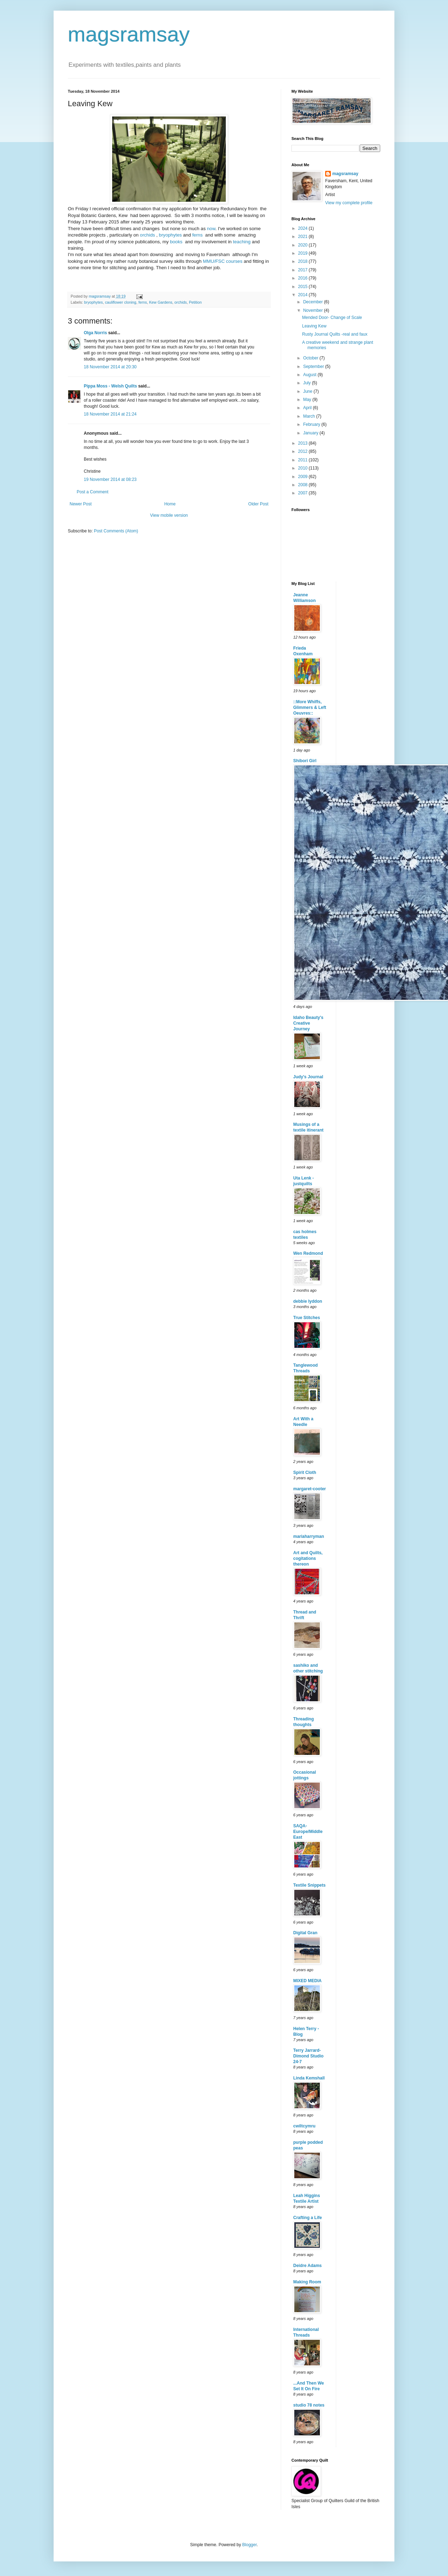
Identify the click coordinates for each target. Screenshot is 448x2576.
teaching (242, 241)
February (312, 424)
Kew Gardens (160, 302)
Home (170, 503)
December (313, 301)
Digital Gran (305, 1932)
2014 (303, 294)
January (311, 432)
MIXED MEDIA (307, 1980)
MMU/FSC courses (222, 261)
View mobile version (169, 515)
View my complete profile (348, 202)
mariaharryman (308, 1536)
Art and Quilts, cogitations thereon (308, 1558)
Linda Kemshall (309, 2078)
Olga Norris (95, 332)
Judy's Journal (308, 1076)
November (313, 310)
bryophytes (170, 235)
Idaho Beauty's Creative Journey (308, 1023)
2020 (303, 245)
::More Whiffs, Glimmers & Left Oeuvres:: (309, 707)
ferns (197, 235)
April (308, 407)
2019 (303, 253)
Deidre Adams (307, 2265)
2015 (303, 286)
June (308, 391)
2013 (303, 443)
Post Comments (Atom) (116, 530)
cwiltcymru (304, 2126)
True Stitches (306, 1317)
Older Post (258, 503)
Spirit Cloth (304, 1472)
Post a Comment (92, 491)
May (307, 399)
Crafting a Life (307, 2217)
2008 (303, 484)
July (307, 382)
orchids (147, 235)
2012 (303, 451)
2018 (303, 261)
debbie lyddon (307, 1301)
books (176, 241)
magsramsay (129, 34)
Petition (195, 302)
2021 (303, 236)
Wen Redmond (308, 1253)
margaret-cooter (309, 1488)
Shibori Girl (304, 760)
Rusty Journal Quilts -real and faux (334, 334)
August (310, 374)
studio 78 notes (308, 2405)
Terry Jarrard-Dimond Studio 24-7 (308, 2056)
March (309, 416)
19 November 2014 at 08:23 (110, 479)
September (314, 366)
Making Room (307, 2281)
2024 (303, 228)
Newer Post (81, 503)
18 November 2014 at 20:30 (110, 366)
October (311, 358)
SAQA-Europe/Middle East (308, 1831)
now (210, 228)
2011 (303, 459)
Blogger (249, 2544)
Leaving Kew (314, 326)
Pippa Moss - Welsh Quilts (110, 386)
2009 (303, 476)
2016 (303, 278)
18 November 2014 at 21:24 (110, 414)
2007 (303, 492)
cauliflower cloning (120, 302)
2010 (303, 468)
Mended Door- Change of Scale (332, 317)
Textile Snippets (309, 1885)
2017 (303, 269)
